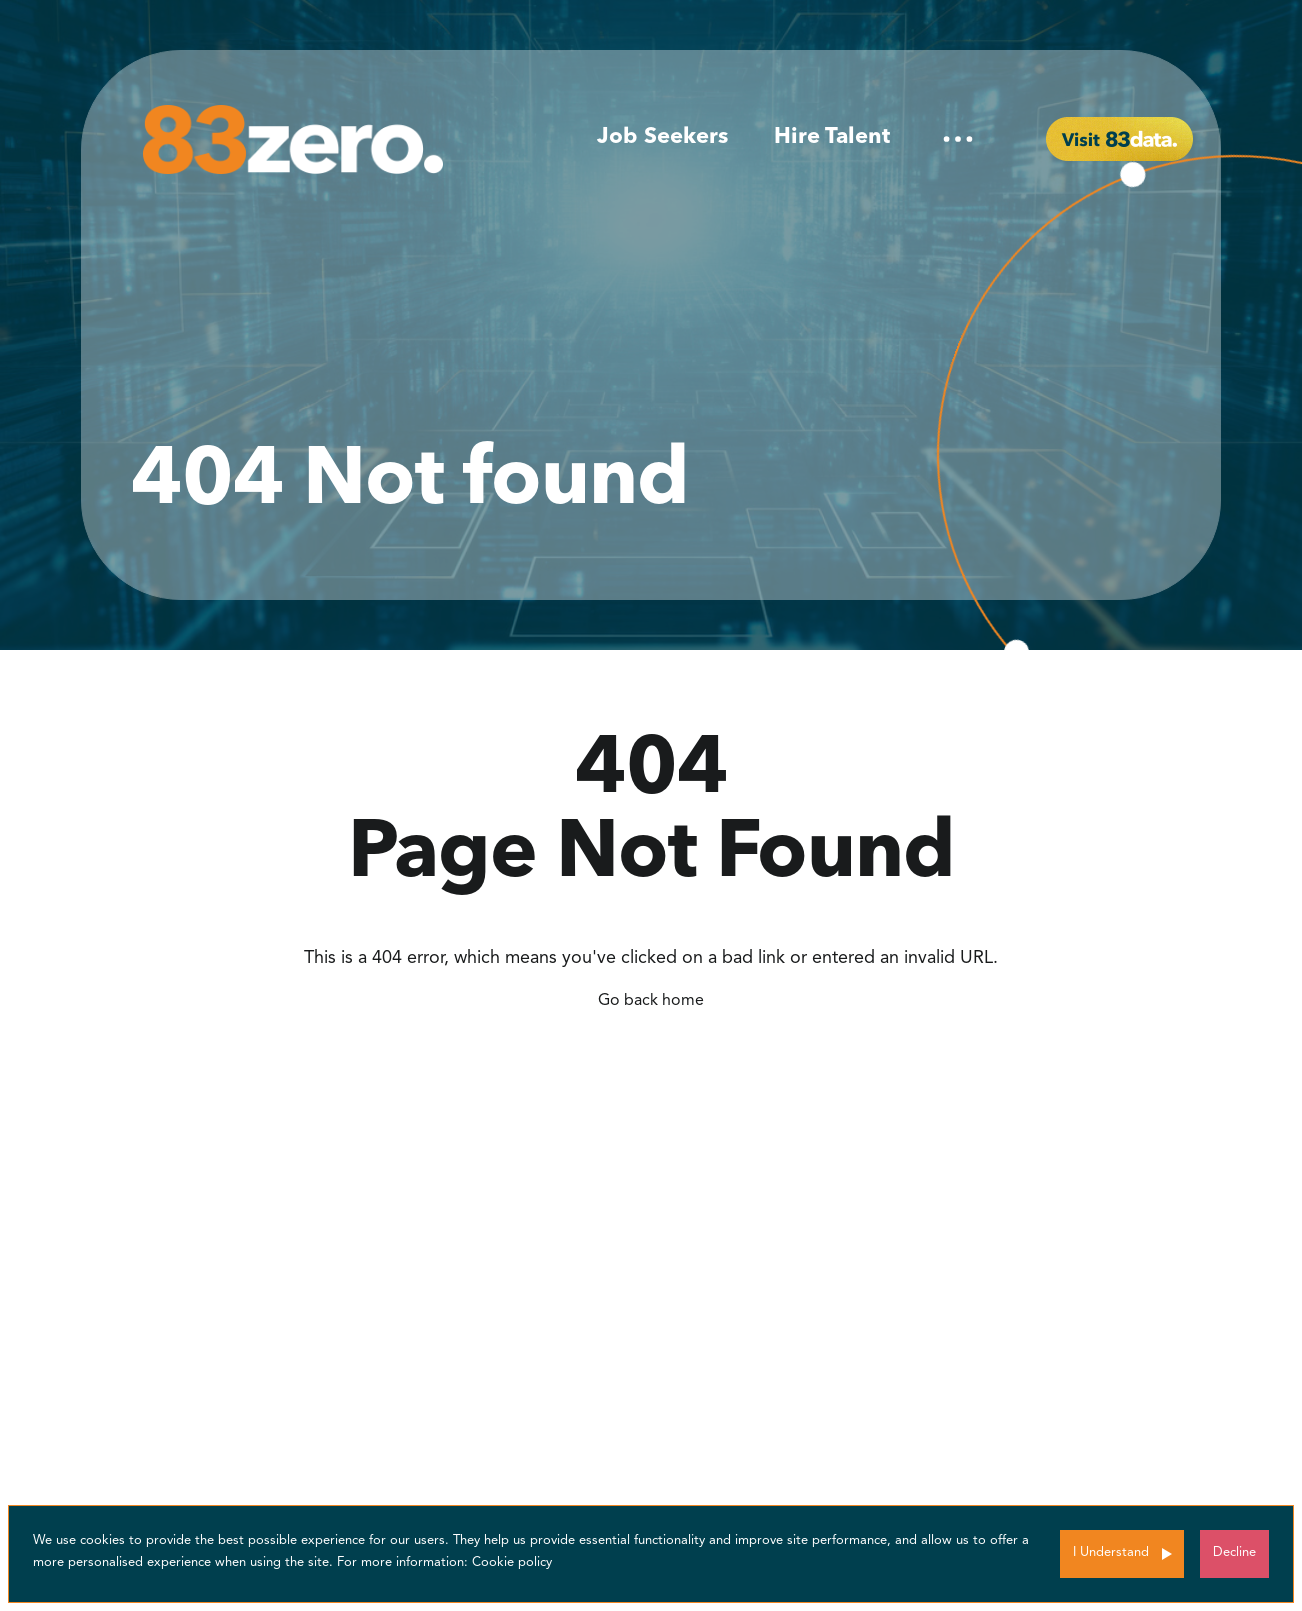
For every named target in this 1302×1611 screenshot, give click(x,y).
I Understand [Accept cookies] (1111, 1552)
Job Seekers (662, 137)
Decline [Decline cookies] (1234, 1552)
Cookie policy (512, 1562)
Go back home (651, 1001)
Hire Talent (832, 137)
